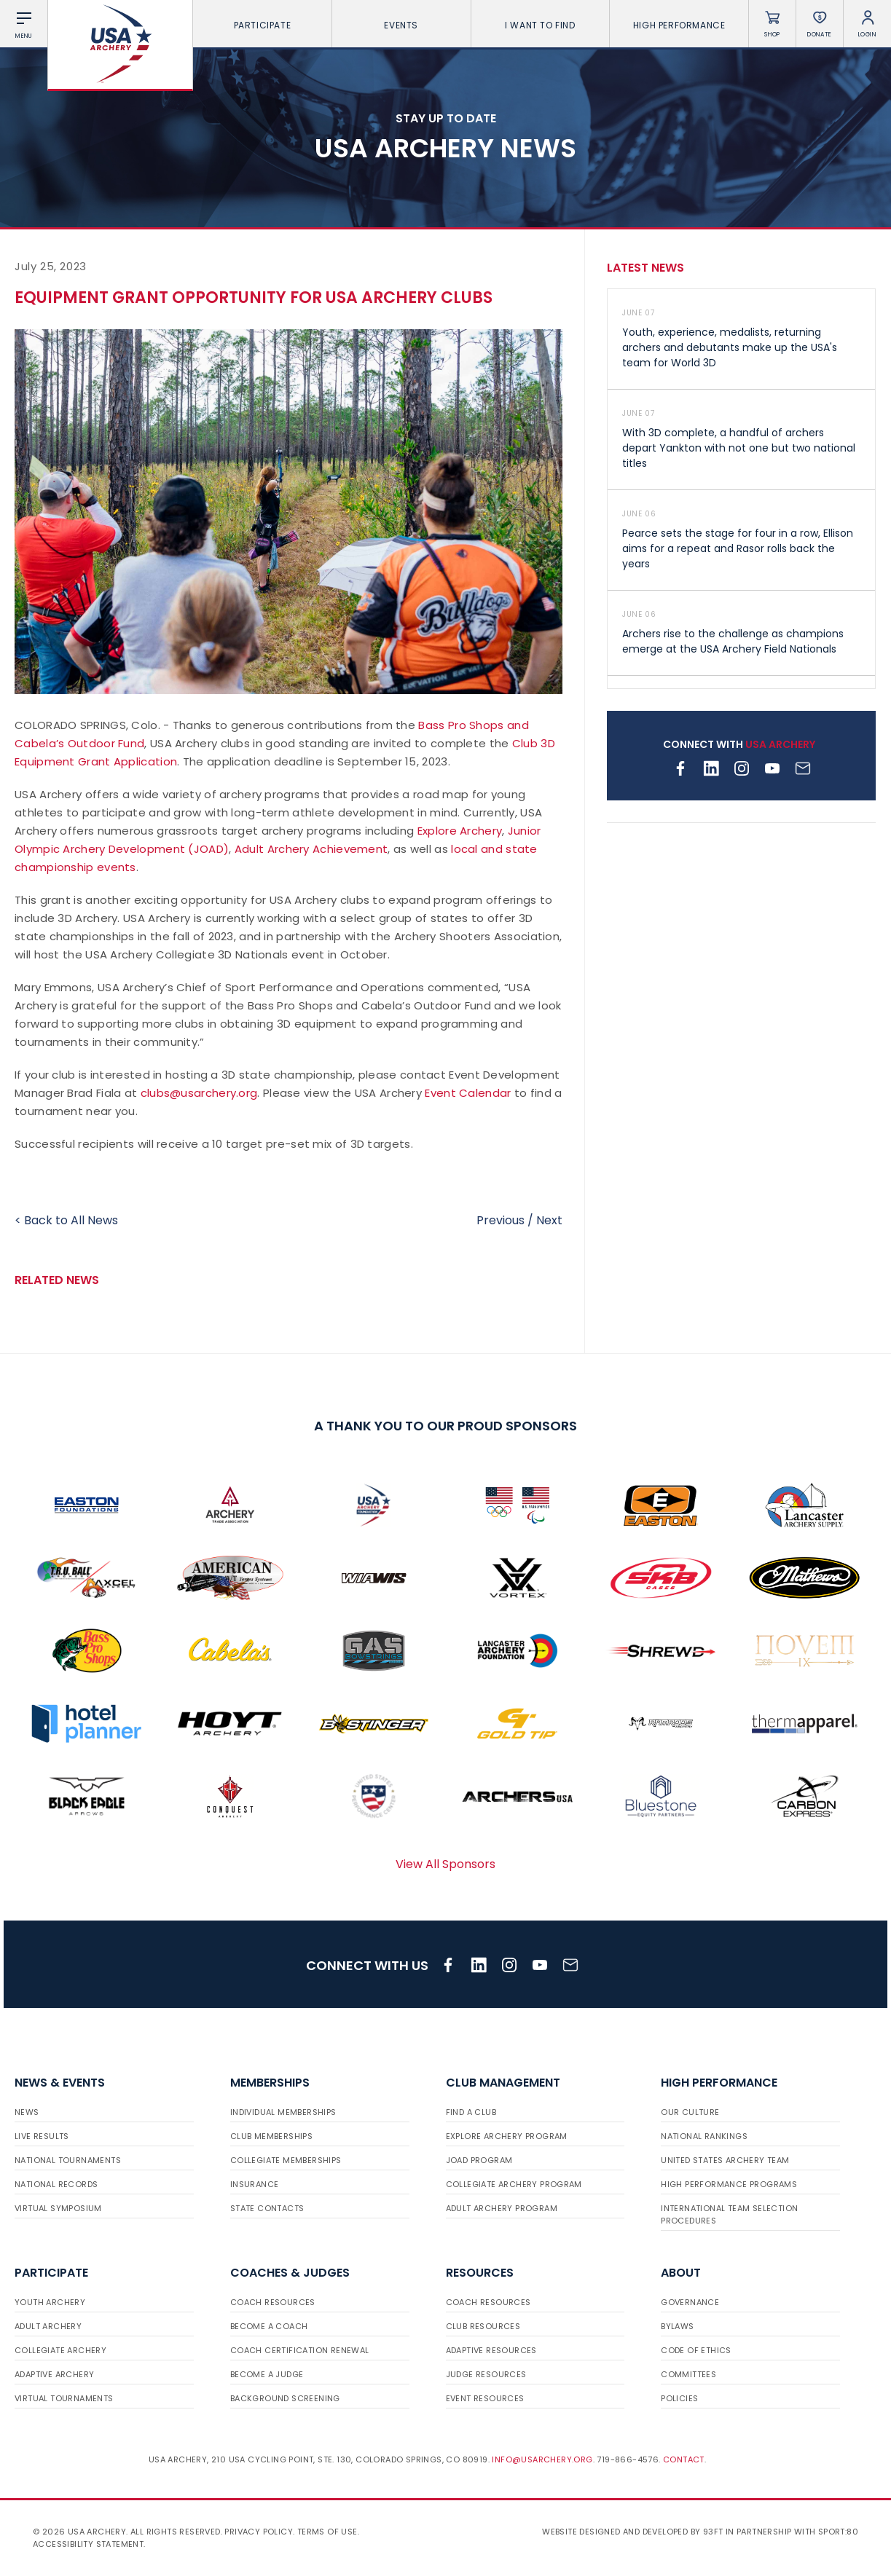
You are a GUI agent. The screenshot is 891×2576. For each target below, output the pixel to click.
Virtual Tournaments (64, 2398)
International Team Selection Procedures (729, 2214)
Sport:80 (838, 2531)
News (27, 2112)
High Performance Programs (729, 2184)
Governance (690, 2302)
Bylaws (677, 2326)
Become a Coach (269, 2326)
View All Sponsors (445, 1864)
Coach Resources (272, 2302)
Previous (500, 1220)
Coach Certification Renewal (299, 2350)
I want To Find (540, 25)
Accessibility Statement (88, 2544)
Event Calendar (468, 1092)
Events (401, 25)
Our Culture (690, 2112)
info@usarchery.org (542, 2459)
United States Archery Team (725, 2160)
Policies (679, 2398)
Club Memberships (271, 2136)
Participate (262, 25)
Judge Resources (486, 2374)
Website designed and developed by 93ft (632, 2531)
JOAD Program (479, 2160)
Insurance (254, 2184)
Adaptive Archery (54, 2374)
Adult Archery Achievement (311, 848)
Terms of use (327, 2531)
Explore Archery (460, 830)
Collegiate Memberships (286, 2160)
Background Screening (285, 2398)
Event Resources (485, 2398)
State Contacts (267, 2208)
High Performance (679, 25)
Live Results (42, 2136)
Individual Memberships (283, 2112)
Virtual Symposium (58, 2208)
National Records (56, 2184)
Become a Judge (267, 2374)
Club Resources (483, 2326)
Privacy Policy (258, 2531)
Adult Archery (48, 2326)
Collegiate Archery (60, 2350)
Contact (683, 2459)
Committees (688, 2374)
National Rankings (704, 2136)
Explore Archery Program (507, 2136)
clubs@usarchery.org (199, 1092)
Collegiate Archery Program (514, 2184)
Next (549, 1220)
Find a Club (471, 2112)
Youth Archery (50, 2302)
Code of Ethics (696, 2350)
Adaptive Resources (491, 2350)
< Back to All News (66, 1220)
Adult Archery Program (501, 2208)
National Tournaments (68, 2160)
